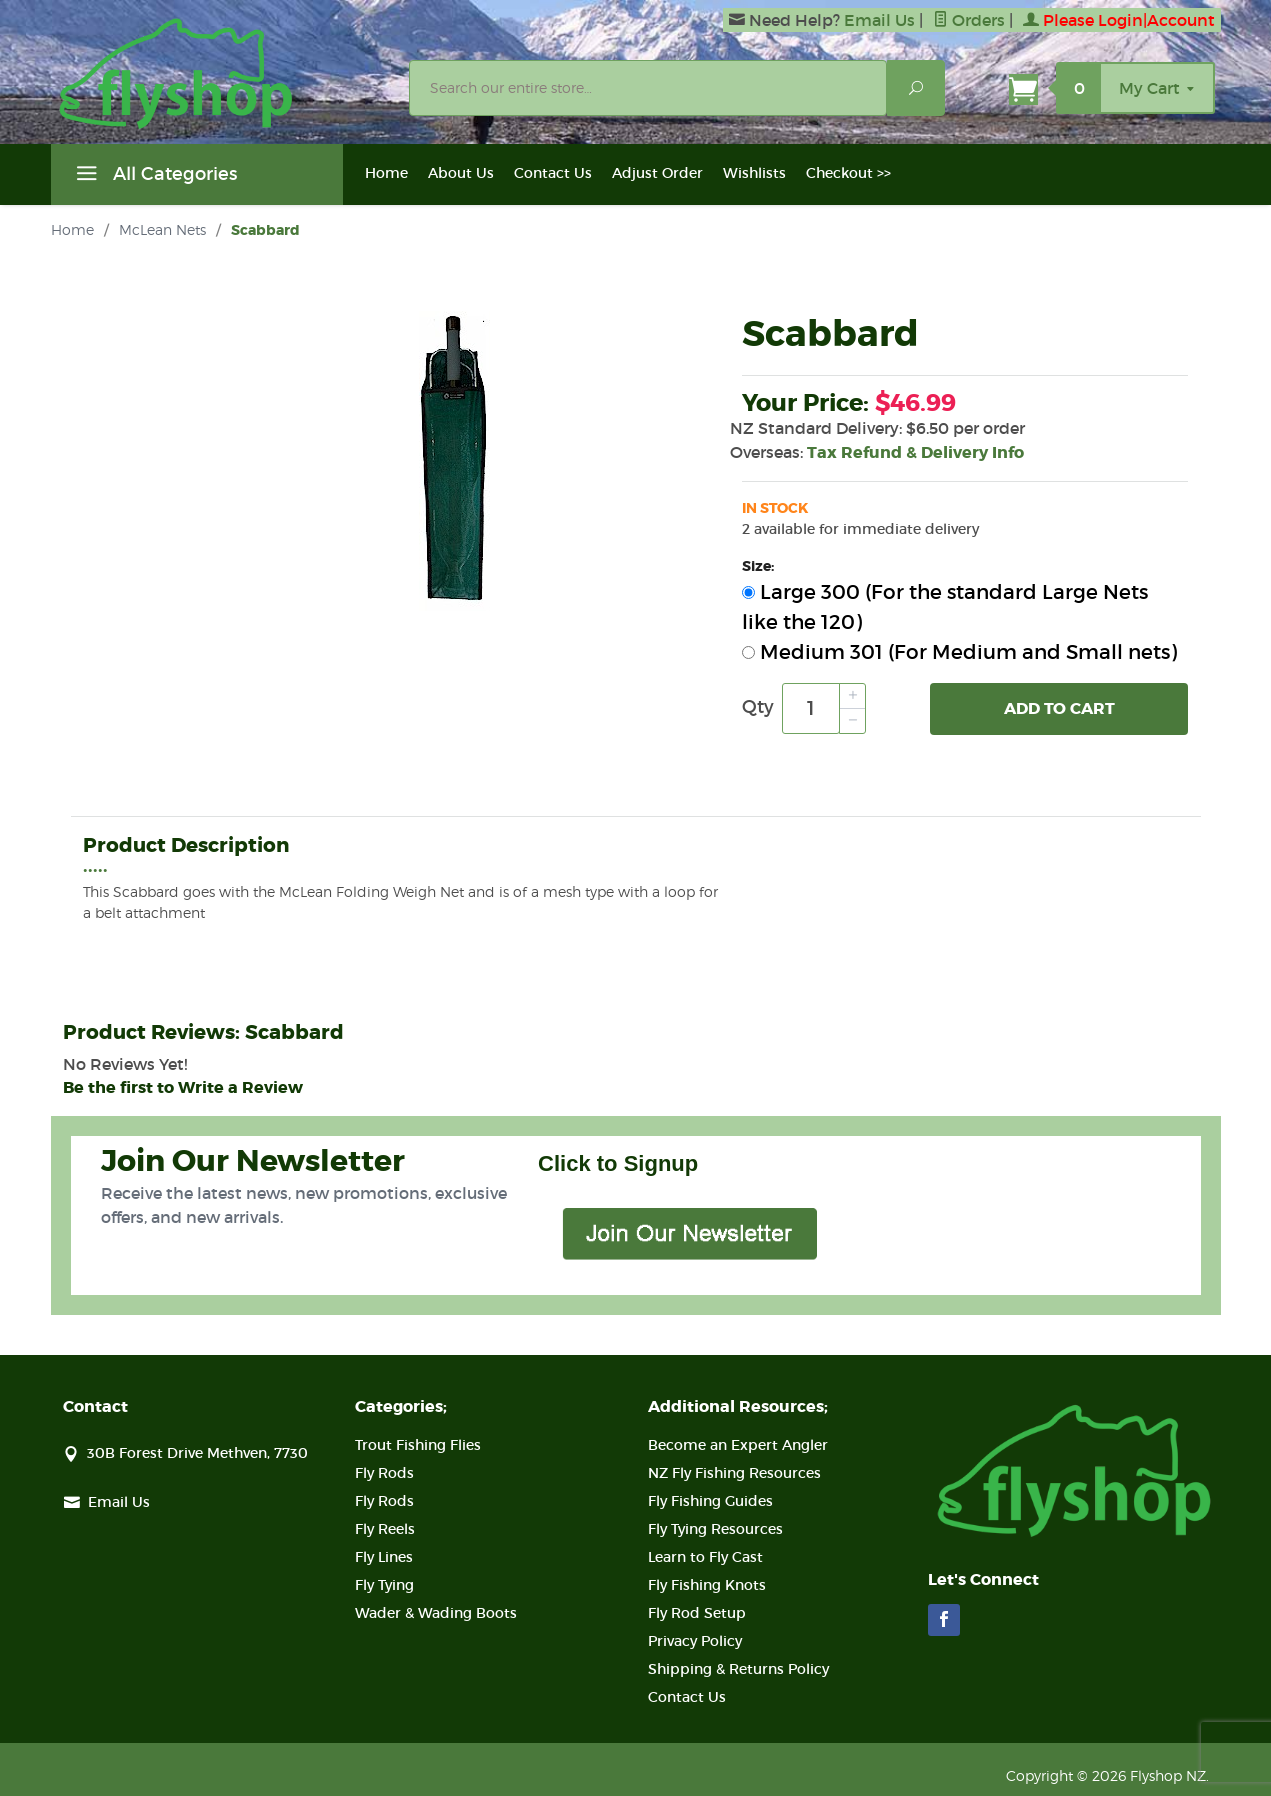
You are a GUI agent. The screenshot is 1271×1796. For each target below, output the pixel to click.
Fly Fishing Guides (710, 1501)
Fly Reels (385, 1529)
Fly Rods (384, 1473)
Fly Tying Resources (715, 1529)
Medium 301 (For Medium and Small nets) (959, 652)
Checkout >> (848, 173)
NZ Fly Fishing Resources (734, 1473)
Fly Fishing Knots (707, 1585)
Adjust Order (657, 173)
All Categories (154, 177)
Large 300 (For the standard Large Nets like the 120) (945, 607)
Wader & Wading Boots (436, 1613)
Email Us (879, 20)
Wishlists (754, 173)
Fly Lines (384, 1557)
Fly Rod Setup (697, 1613)
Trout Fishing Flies (418, 1445)
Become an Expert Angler (738, 1445)
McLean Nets (162, 229)
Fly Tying (384, 1585)
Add (1059, 709)
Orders (969, 20)
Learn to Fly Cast (705, 1557)
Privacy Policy (695, 1641)
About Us (461, 173)
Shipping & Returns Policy (738, 1669)
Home (386, 173)
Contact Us (553, 173)
